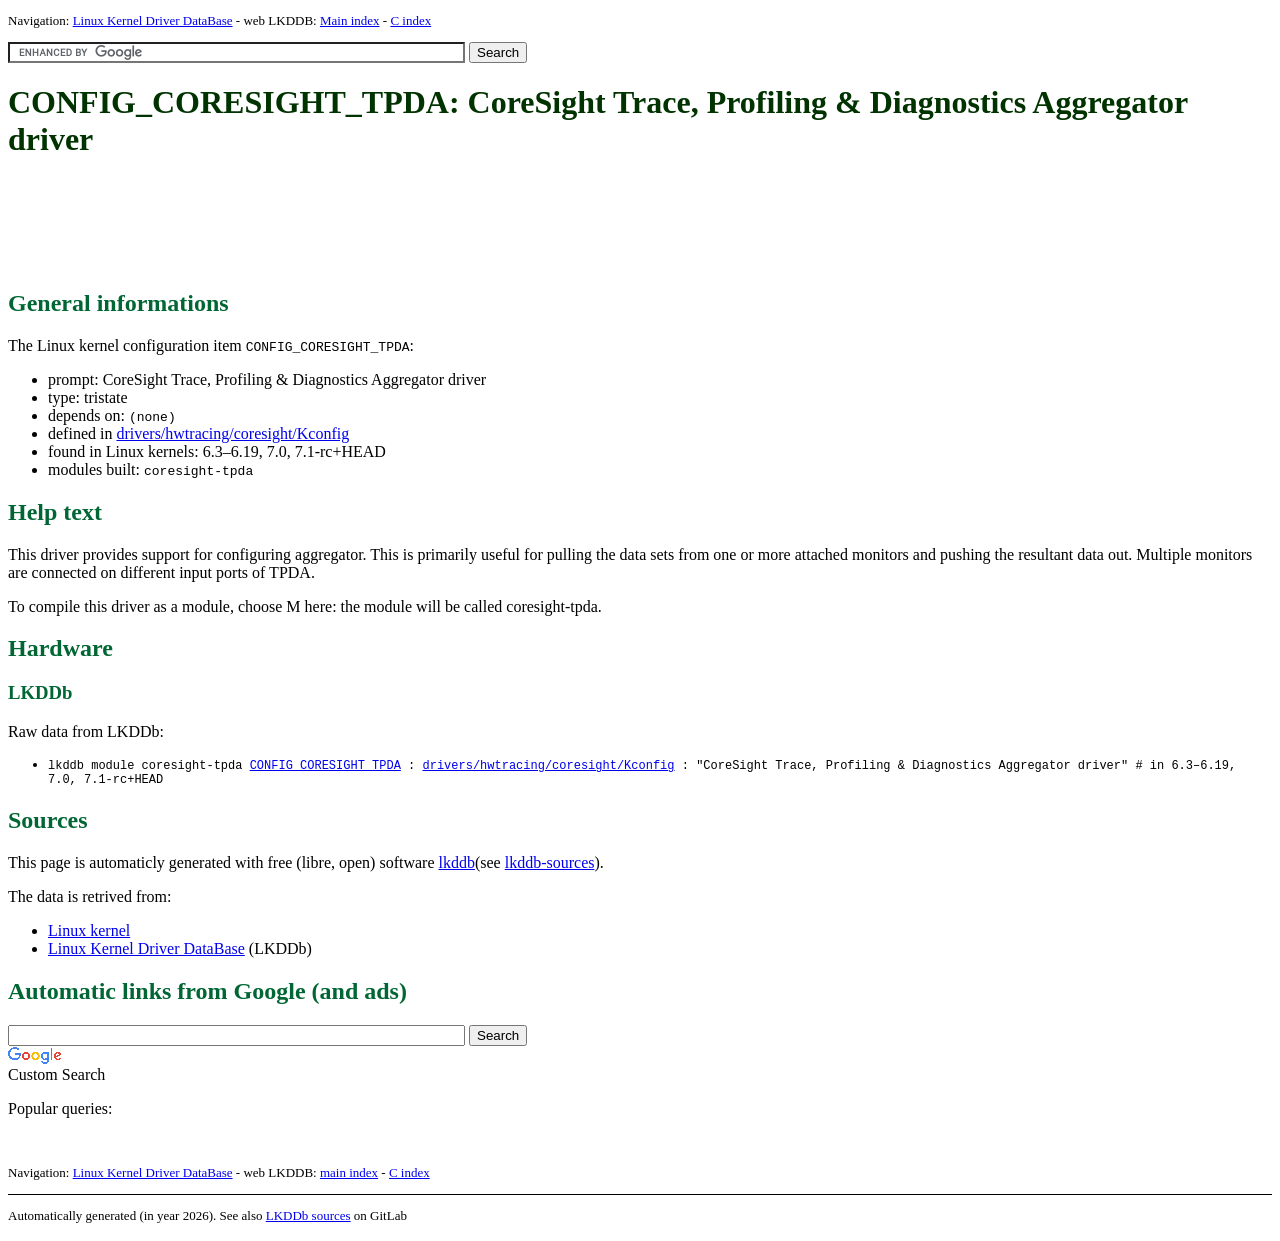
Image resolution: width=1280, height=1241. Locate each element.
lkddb (457, 866)
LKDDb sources (308, 1219)
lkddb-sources (550, 866)
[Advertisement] (372, 225)
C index (410, 20)
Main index (350, 20)
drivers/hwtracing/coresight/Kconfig (232, 433)
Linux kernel (89, 934)
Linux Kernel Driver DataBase (153, 20)
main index (349, 1176)
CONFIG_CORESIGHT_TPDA (325, 765)
